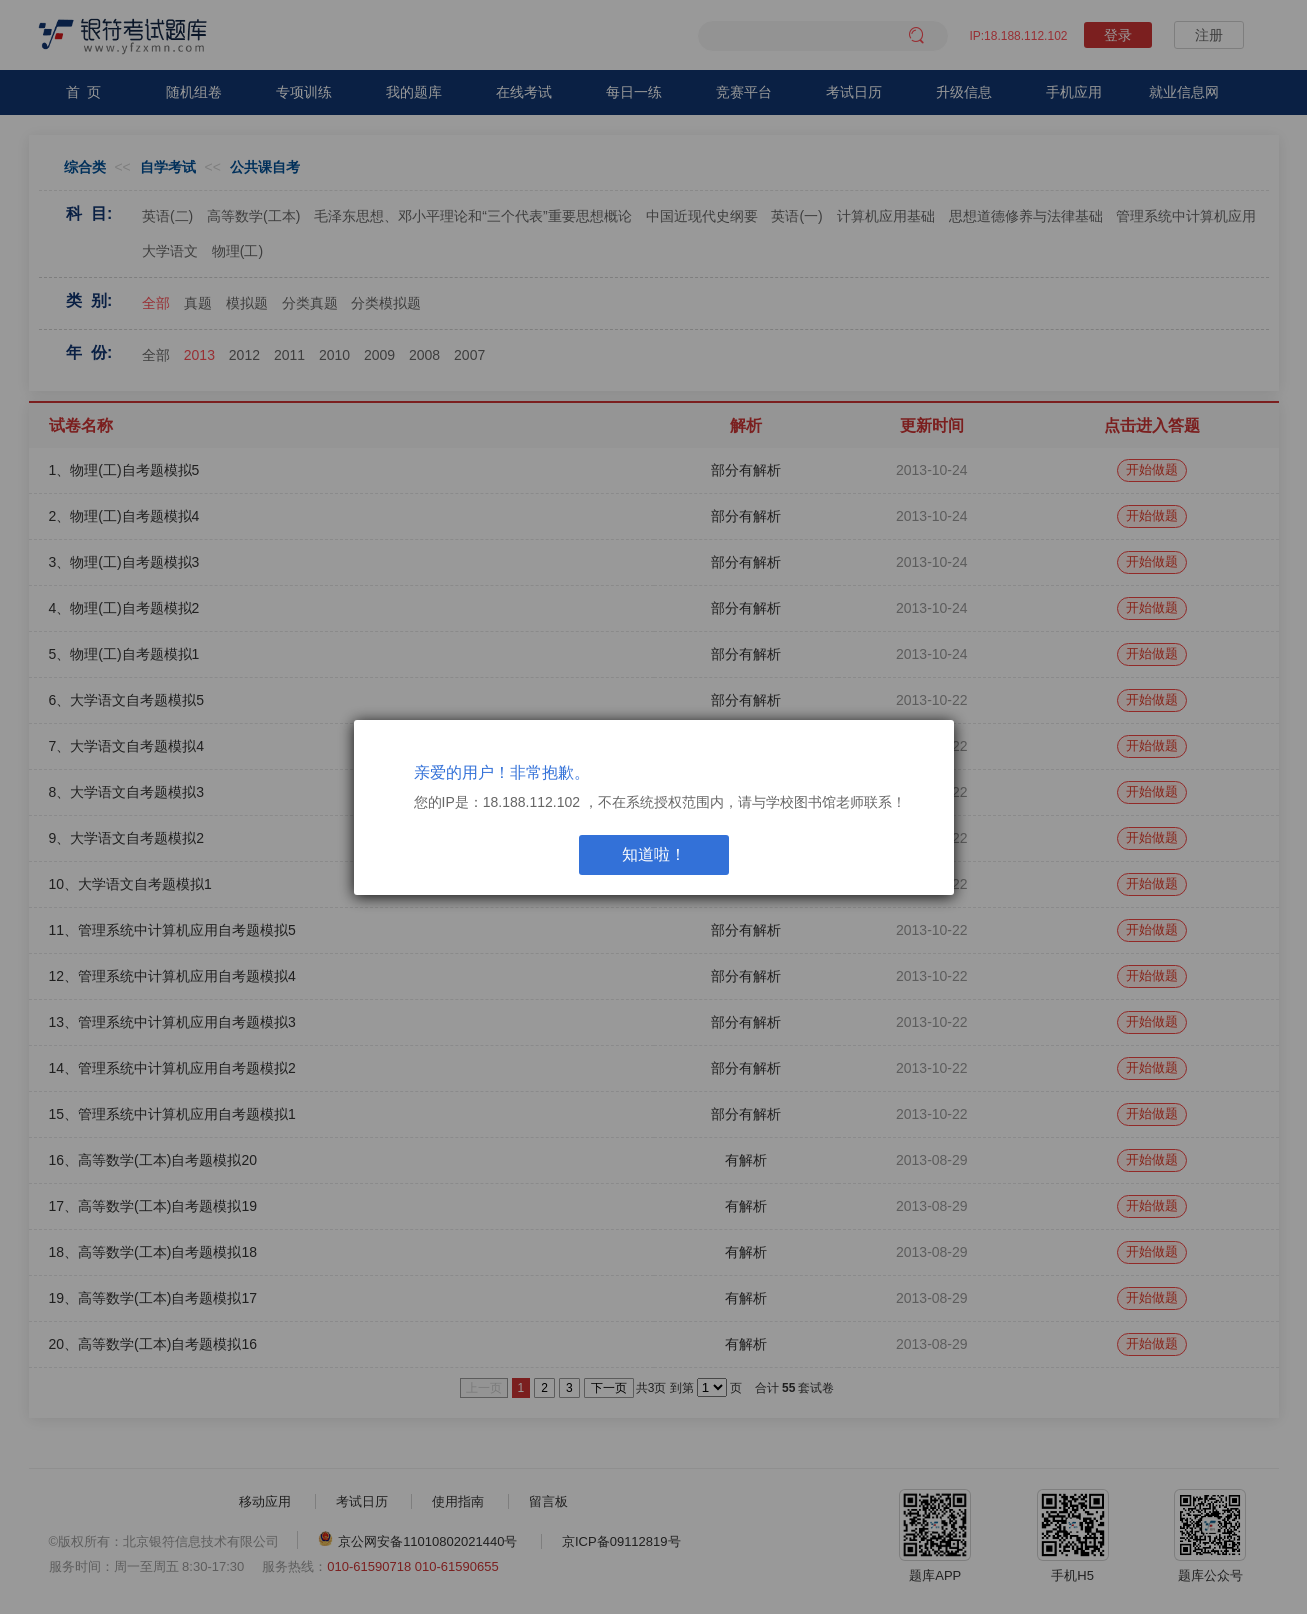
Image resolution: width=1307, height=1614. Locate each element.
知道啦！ (654, 854)
